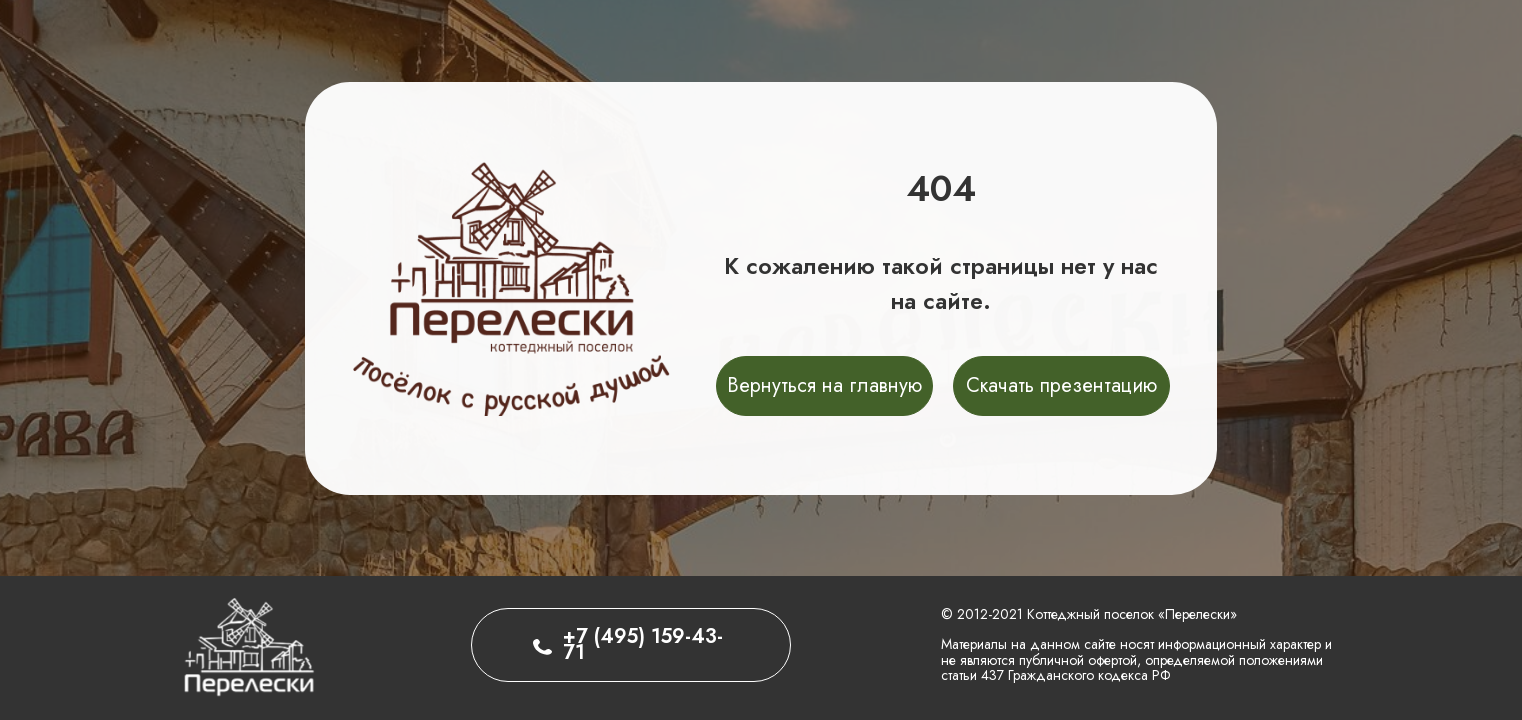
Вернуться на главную (824, 385)
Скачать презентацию (1061, 385)
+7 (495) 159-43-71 (643, 644)
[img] (248, 645)
